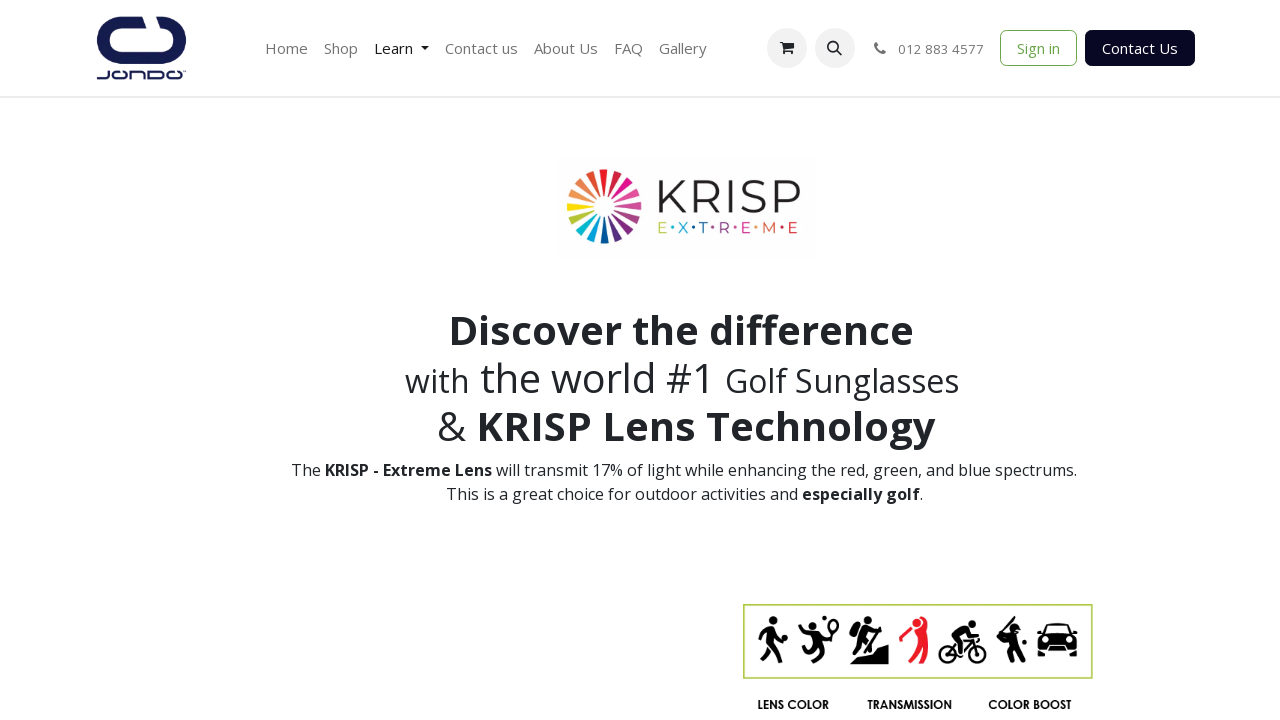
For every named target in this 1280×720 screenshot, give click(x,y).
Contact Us (1140, 48)
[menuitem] (286, 48)
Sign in (1038, 48)
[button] (835, 48)
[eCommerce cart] (787, 48)
